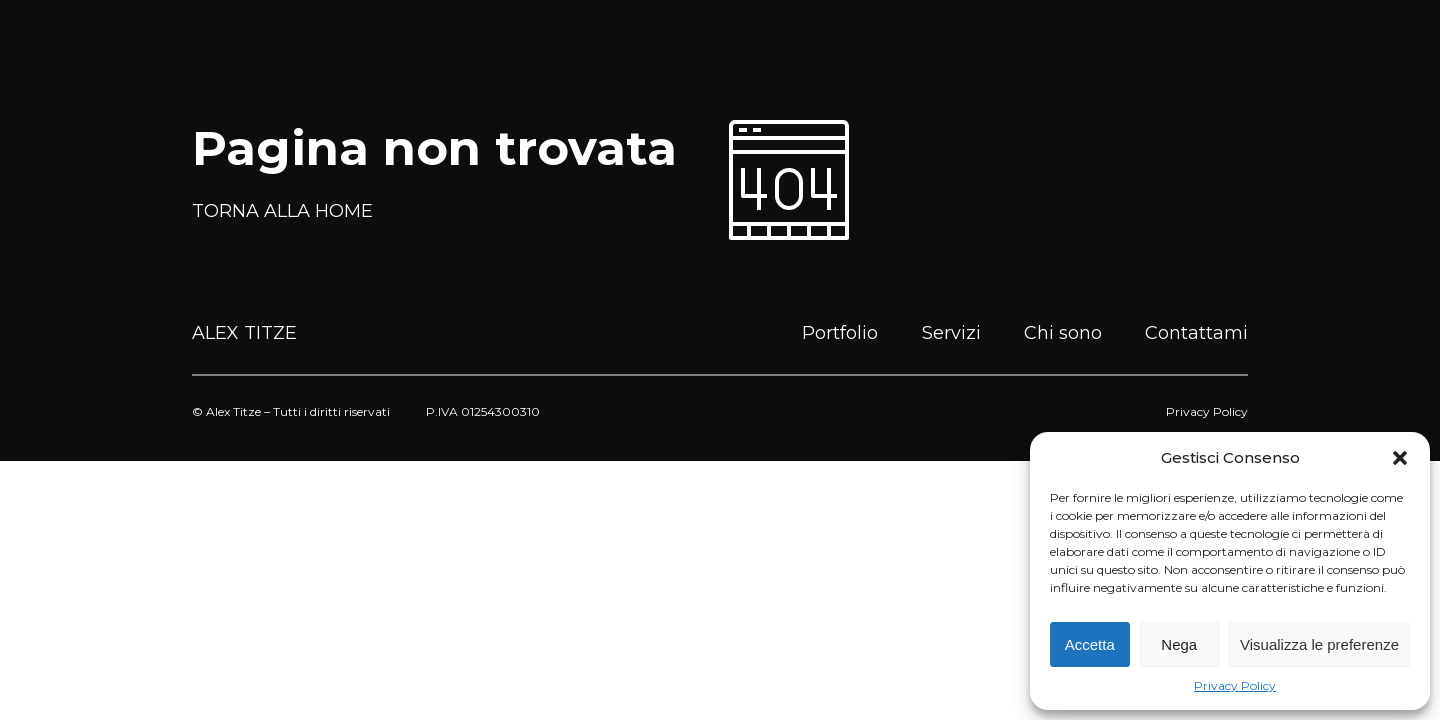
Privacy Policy (1235, 685)
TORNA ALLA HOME (282, 211)
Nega (1179, 644)
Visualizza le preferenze (1319, 644)
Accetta (1090, 644)
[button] (1400, 458)
